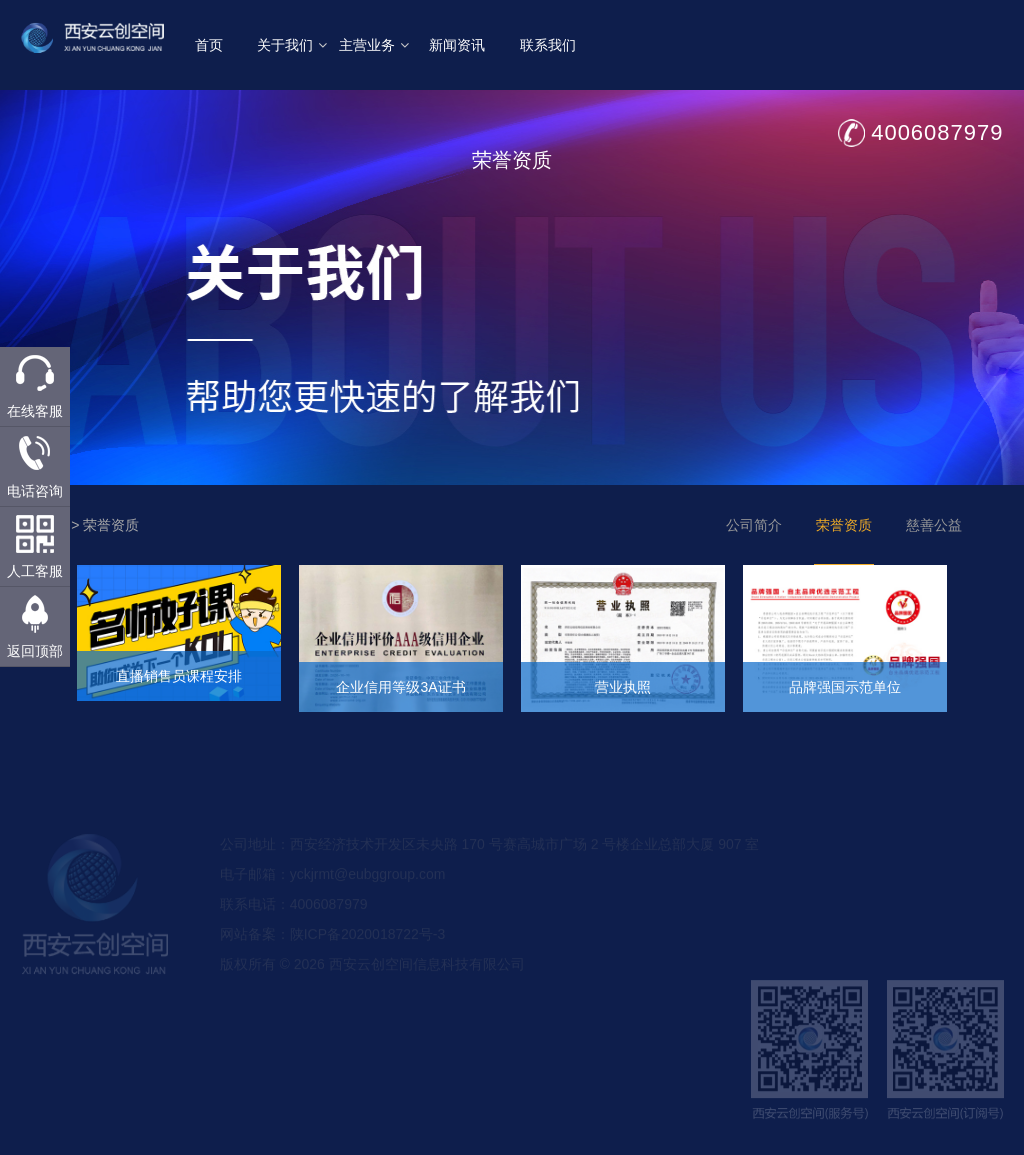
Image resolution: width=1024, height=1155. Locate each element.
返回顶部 (35, 651)
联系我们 (549, 45)
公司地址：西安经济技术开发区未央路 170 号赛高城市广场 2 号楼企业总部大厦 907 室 (490, 863)
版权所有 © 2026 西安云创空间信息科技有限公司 (372, 983)
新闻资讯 (458, 45)
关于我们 (293, 45)
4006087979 (939, 132)
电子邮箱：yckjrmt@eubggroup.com (333, 893)
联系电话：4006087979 (294, 923)
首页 (211, 45)
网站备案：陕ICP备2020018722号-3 (333, 953)
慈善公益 (934, 525)
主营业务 (376, 45)
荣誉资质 (111, 525)
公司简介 (754, 525)
